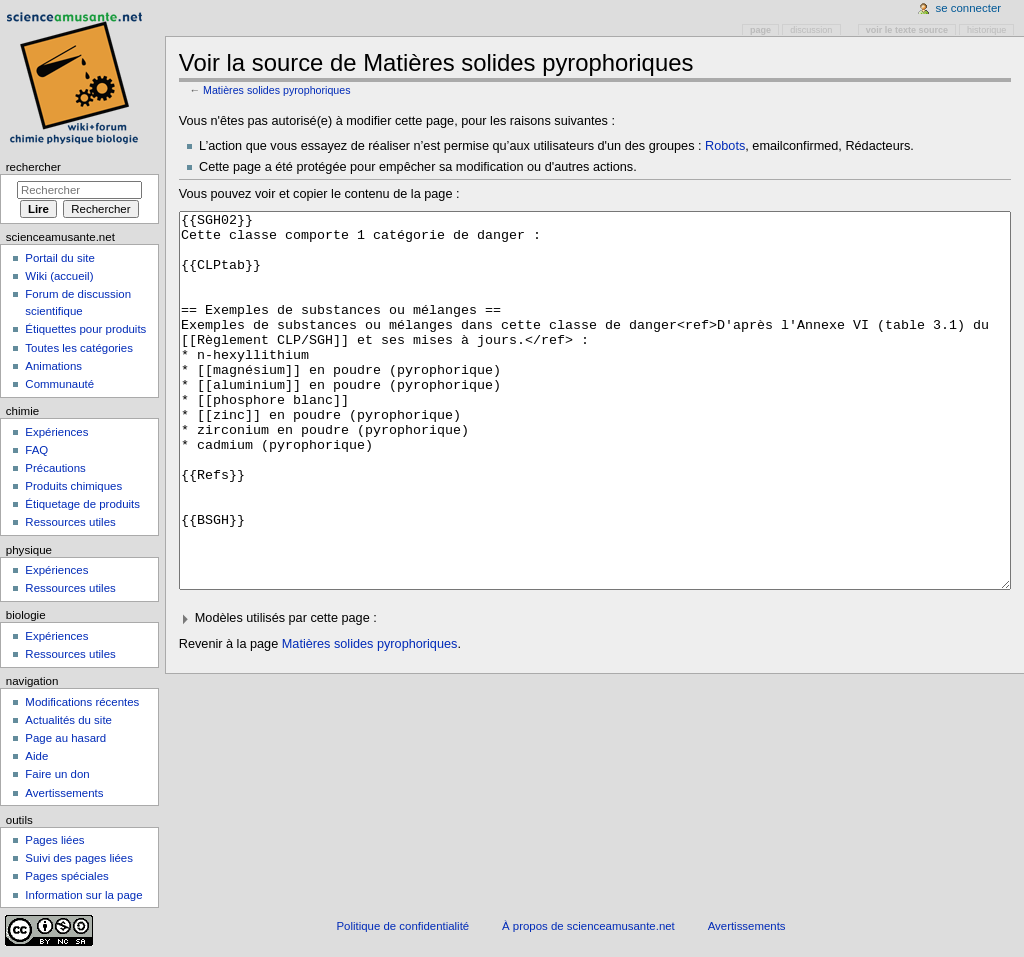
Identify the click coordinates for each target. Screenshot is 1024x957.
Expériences (56, 432)
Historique (986, 30)
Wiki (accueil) (59, 276)
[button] (595, 693)
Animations (53, 366)
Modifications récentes (82, 702)
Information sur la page (83, 895)
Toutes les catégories (79, 348)
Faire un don (57, 774)
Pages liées (54, 840)
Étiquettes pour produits (85, 329)
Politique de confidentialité (402, 926)
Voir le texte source (907, 30)
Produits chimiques (73, 486)
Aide (36, 756)
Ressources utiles (70, 522)
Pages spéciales (66, 876)
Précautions (55, 468)
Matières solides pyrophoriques (277, 90)
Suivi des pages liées (79, 858)
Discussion (811, 30)
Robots (725, 146)
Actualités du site (68, 720)
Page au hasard (65, 738)
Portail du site (59, 258)
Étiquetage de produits (82, 504)
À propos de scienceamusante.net (588, 926)
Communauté (59, 384)
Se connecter (969, 8)
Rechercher (33, 167)
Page (760, 30)
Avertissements (64, 793)
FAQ (36, 450)
